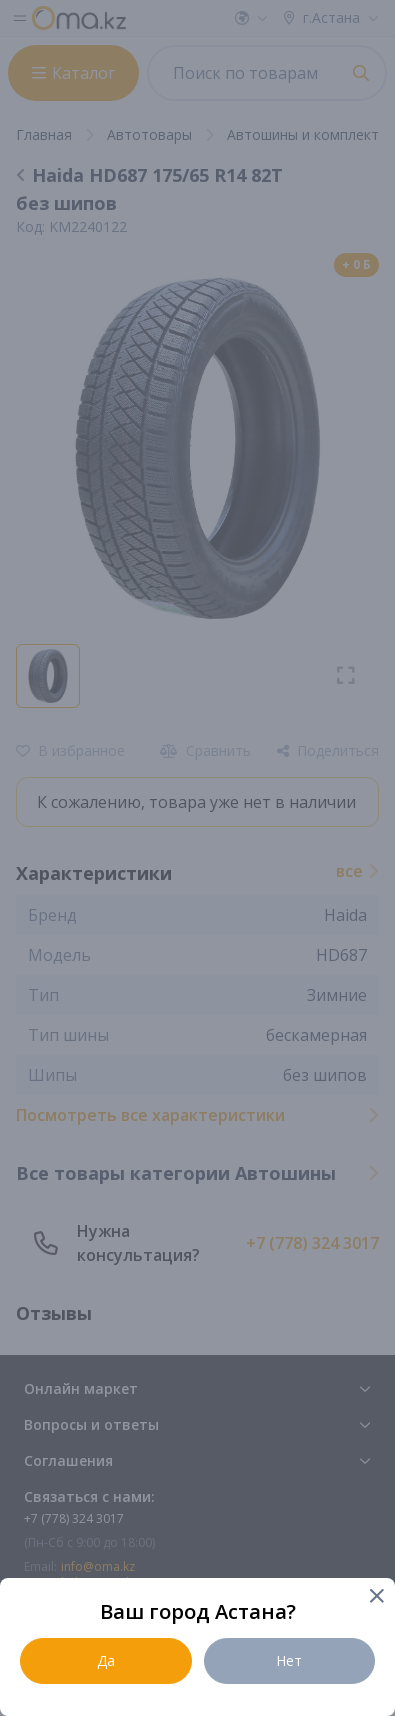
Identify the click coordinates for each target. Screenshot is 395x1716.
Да (106, 1660)
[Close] (375, 1597)
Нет (289, 1660)
